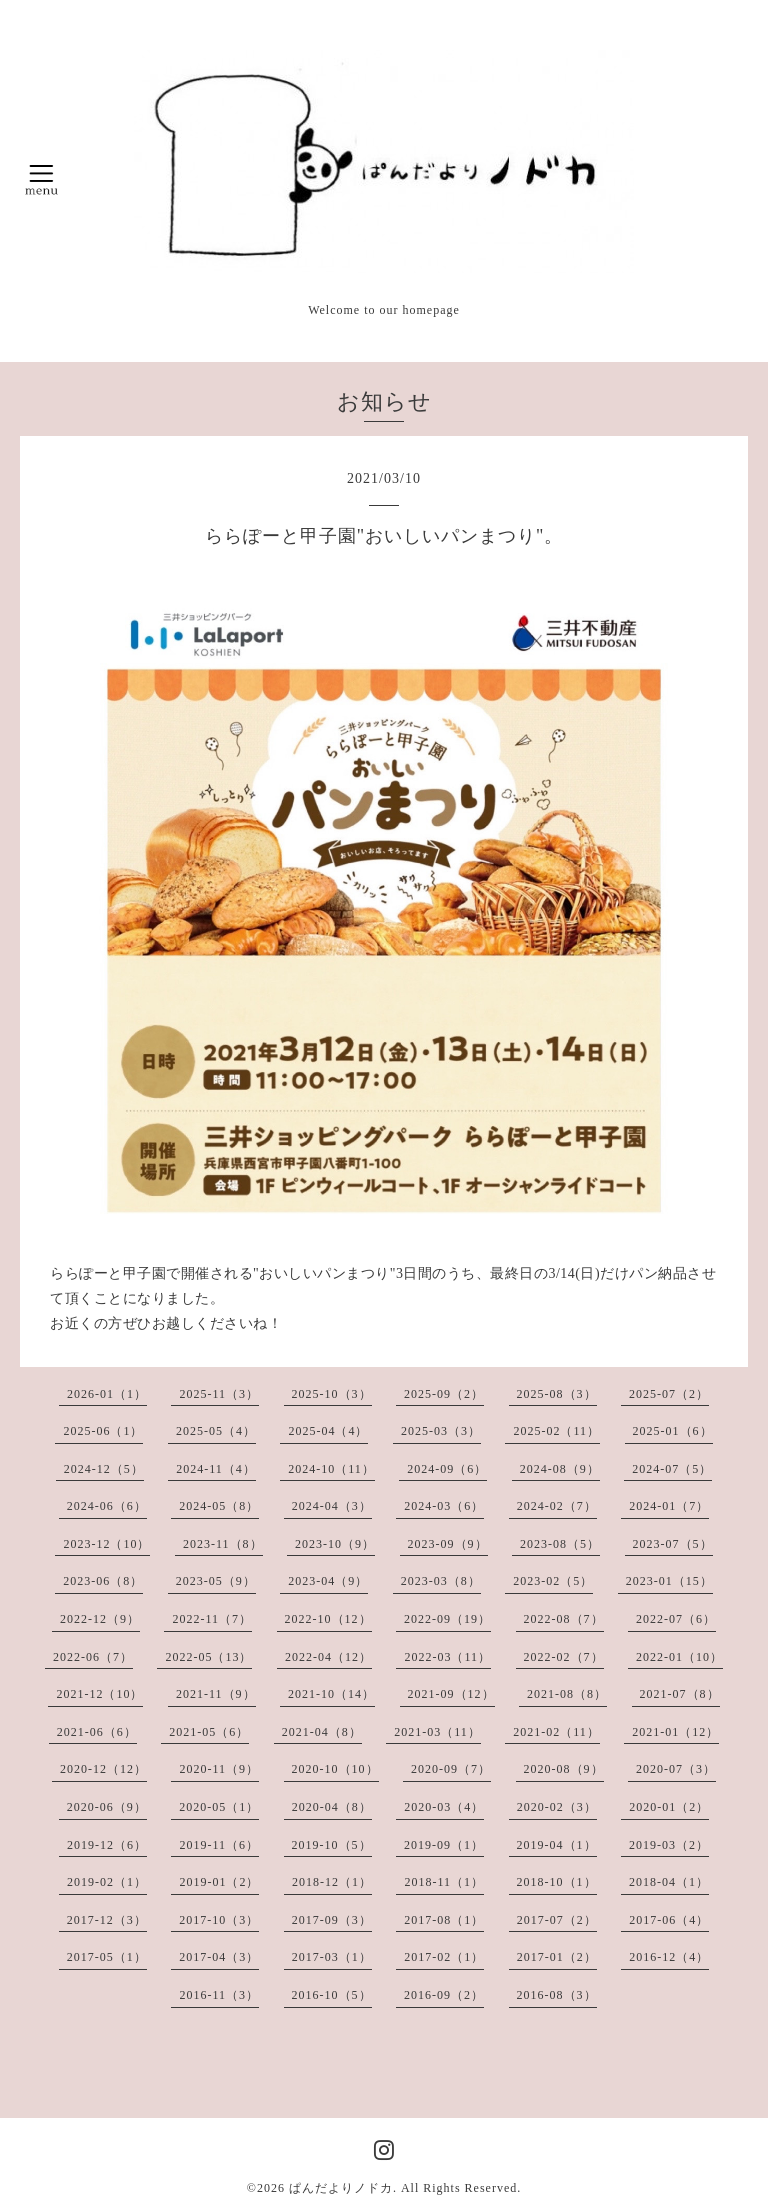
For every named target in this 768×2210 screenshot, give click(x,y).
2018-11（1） (444, 1882)
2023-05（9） (216, 1581)
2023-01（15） (669, 1581)
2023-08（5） (560, 1544)
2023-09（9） (448, 1544)
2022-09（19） (447, 1619)
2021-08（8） (567, 1694)
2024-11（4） (216, 1469)
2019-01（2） (219, 1882)
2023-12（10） (106, 1544)
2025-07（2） (669, 1394)
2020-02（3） (557, 1807)
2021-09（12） (451, 1694)
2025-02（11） (556, 1431)
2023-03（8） (441, 1581)
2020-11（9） (219, 1769)
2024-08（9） (560, 1469)
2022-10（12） (328, 1619)
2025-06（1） (103, 1431)
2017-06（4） (669, 1920)
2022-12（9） (100, 1619)
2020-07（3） (676, 1769)
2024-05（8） (219, 1506)
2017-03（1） (332, 1957)
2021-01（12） (675, 1732)
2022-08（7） (564, 1619)
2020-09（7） (451, 1769)
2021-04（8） (322, 1732)
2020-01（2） (669, 1807)
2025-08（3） (557, 1394)
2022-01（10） (679, 1657)
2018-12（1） (332, 1882)
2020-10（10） (335, 1769)
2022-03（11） (447, 1657)
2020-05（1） (219, 1807)
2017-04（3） (219, 1957)
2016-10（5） (332, 1995)
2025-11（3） (219, 1394)
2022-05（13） (208, 1657)
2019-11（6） (219, 1845)
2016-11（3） (219, 1995)
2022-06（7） (93, 1657)
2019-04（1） (557, 1845)
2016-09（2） (444, 1995)
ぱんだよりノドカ (341, 2188)
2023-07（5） (673, 1544)
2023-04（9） (328, 1581)
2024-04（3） (332, 1506)
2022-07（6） (676, 1619)
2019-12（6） (107, 1845)
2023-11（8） (223, 1544)
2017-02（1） (444, 1957)
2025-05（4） (216, 1431)
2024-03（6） (444, 1506)
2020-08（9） (564, 1769)
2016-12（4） (669, 1957)
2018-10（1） (557, 1882)
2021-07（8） (680, 1694)
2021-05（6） (209, 1732)
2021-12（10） (99, 1694)
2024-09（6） (447, 1469)
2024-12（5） (104, 1469)
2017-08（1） (444, 1920)
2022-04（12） (328, 1657)
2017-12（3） (107, 1920)
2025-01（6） (673, 1431)
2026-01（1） (107, 1394)
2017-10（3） (219, 1920)
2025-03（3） (441, 1431)
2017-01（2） (557, 1957)
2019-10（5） (332, 1845)
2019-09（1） (444, 1845)
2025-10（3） (332, 1394)
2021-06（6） (97, 1732)
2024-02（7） (557, 1506)
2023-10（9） (335, 1544)
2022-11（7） (212, 1619)
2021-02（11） (556, 1732)
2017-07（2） (557, 1920)
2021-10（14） (331, 1694)
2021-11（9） (216, 1694)
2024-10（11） (331, 1469)
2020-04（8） (332, 1807)
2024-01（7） (669, 1506)
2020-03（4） (444, 1807)
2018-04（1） (669, 1882)
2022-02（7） (564, 1657)
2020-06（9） (107, 1807)
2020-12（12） (103, 1769)
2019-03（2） (669, 1845)
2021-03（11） (437, 1732)
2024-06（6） (107, 1506)
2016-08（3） (557, 1995)
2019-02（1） (107, 1882)
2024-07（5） (672, 1469)
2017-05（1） (107, 1957)
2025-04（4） (328, 1431)
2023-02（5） (553, 1581)
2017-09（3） (332, 1920)
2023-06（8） (103, 1581)
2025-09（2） (444, 1394)
